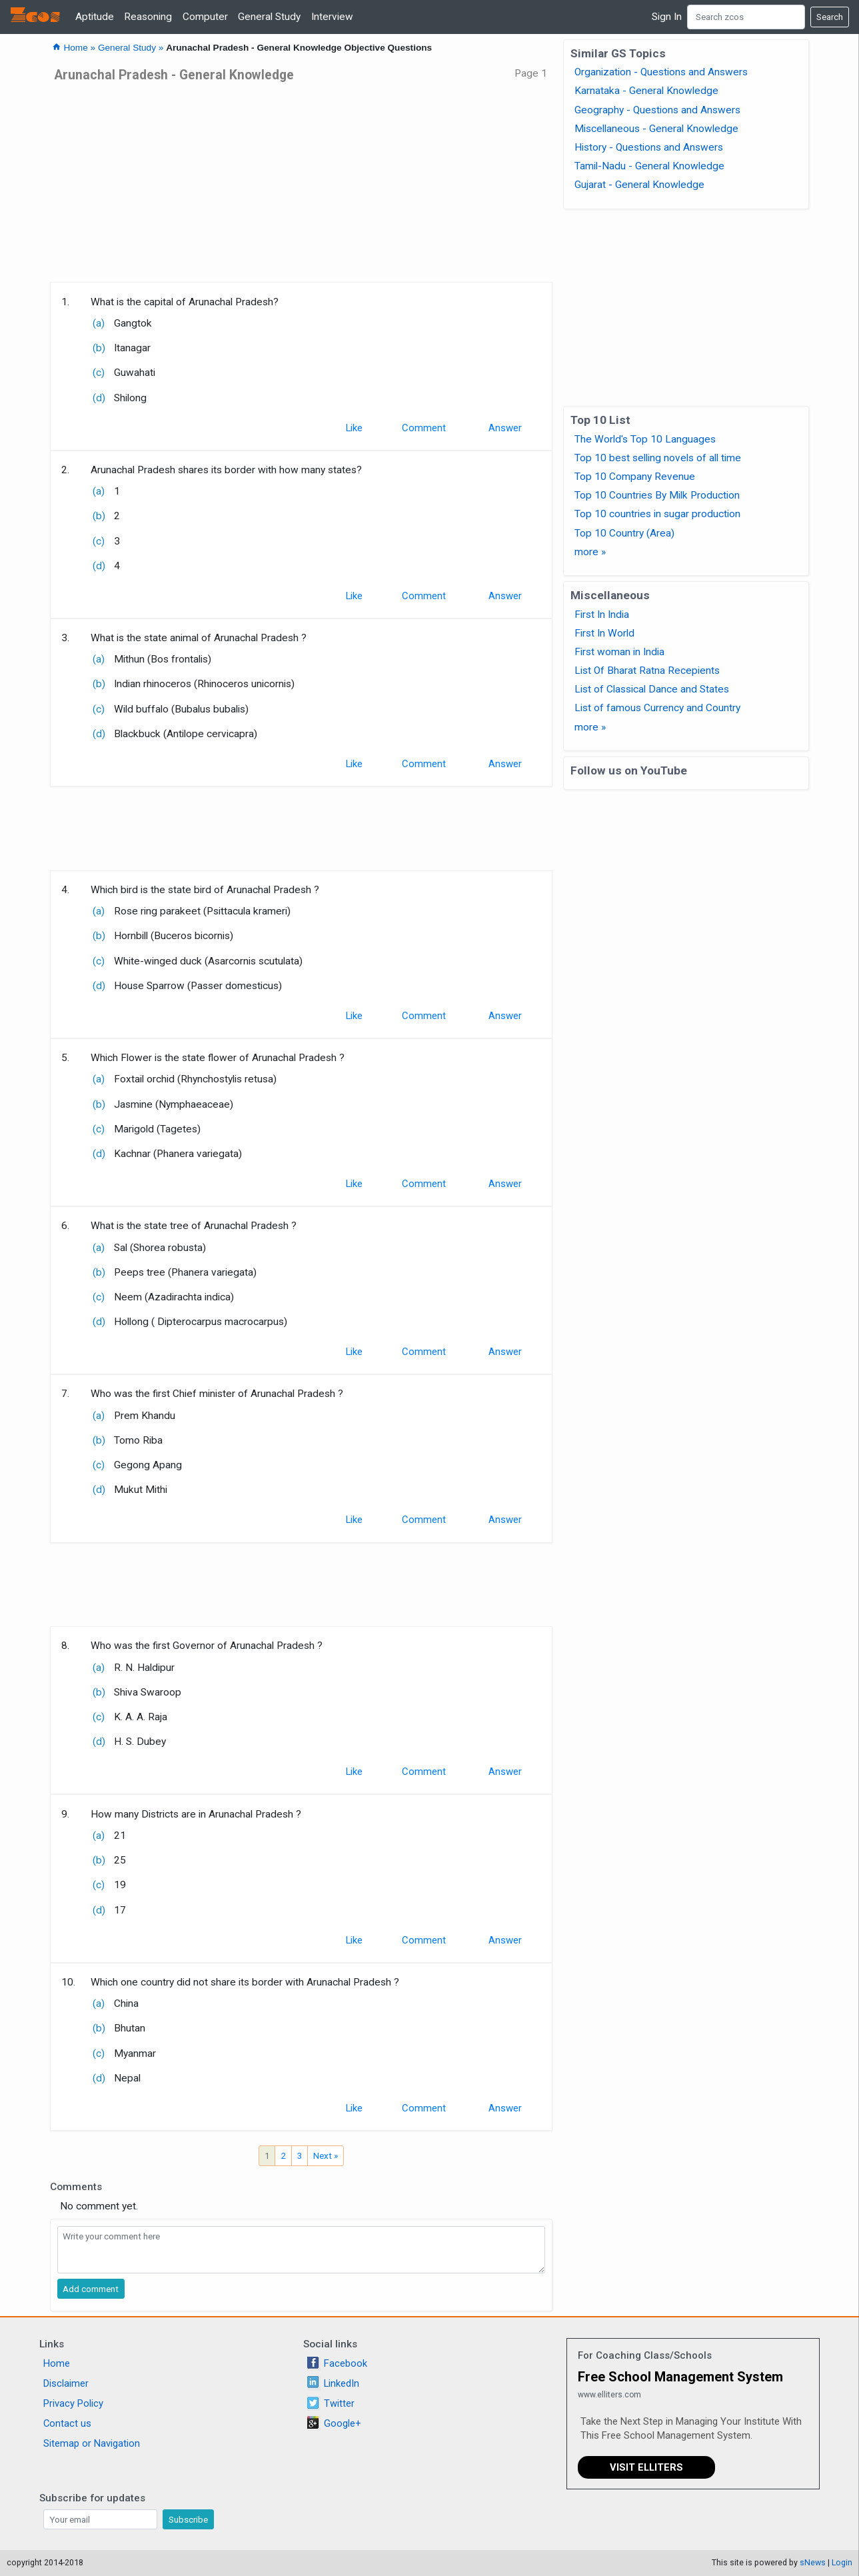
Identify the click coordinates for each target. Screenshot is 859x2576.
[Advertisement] (301, 186)
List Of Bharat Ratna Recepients (647, 670)
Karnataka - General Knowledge (646, 91)
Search (829, 16)
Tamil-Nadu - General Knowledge (649, 166)
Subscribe (188, 2519)
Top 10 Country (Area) (624, 533)
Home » (75, 48)
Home (56, 2363)
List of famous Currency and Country (657, 708)
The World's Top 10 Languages (645, 439)
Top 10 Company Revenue (634, 477)
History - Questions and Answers (648, 147)
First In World (604, 633)
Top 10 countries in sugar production (657, 514)
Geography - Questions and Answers (657, 110)
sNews (813, 2562)
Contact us (67, 2423)
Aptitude (94, 17)
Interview (332, 17)
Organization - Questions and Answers (661, 72)
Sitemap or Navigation (91, 2443)
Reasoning (148, 17)
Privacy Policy (73, 2403)
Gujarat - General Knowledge (639, 185)
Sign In (667, 17)
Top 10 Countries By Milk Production (657, 495)
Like (354, 428)
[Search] (746, 17)
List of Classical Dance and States (651, 689)
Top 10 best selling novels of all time (657, 458)
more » (590, 552)
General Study (269, 17)
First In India (601, 615)
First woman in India (619, 652)
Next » (325, 2155)
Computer (205, 17)
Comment (424, 428)
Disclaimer (66, 2383)
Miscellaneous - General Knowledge (656, 129)
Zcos (35, 17)
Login (842, 2562)
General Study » (132, 48)
